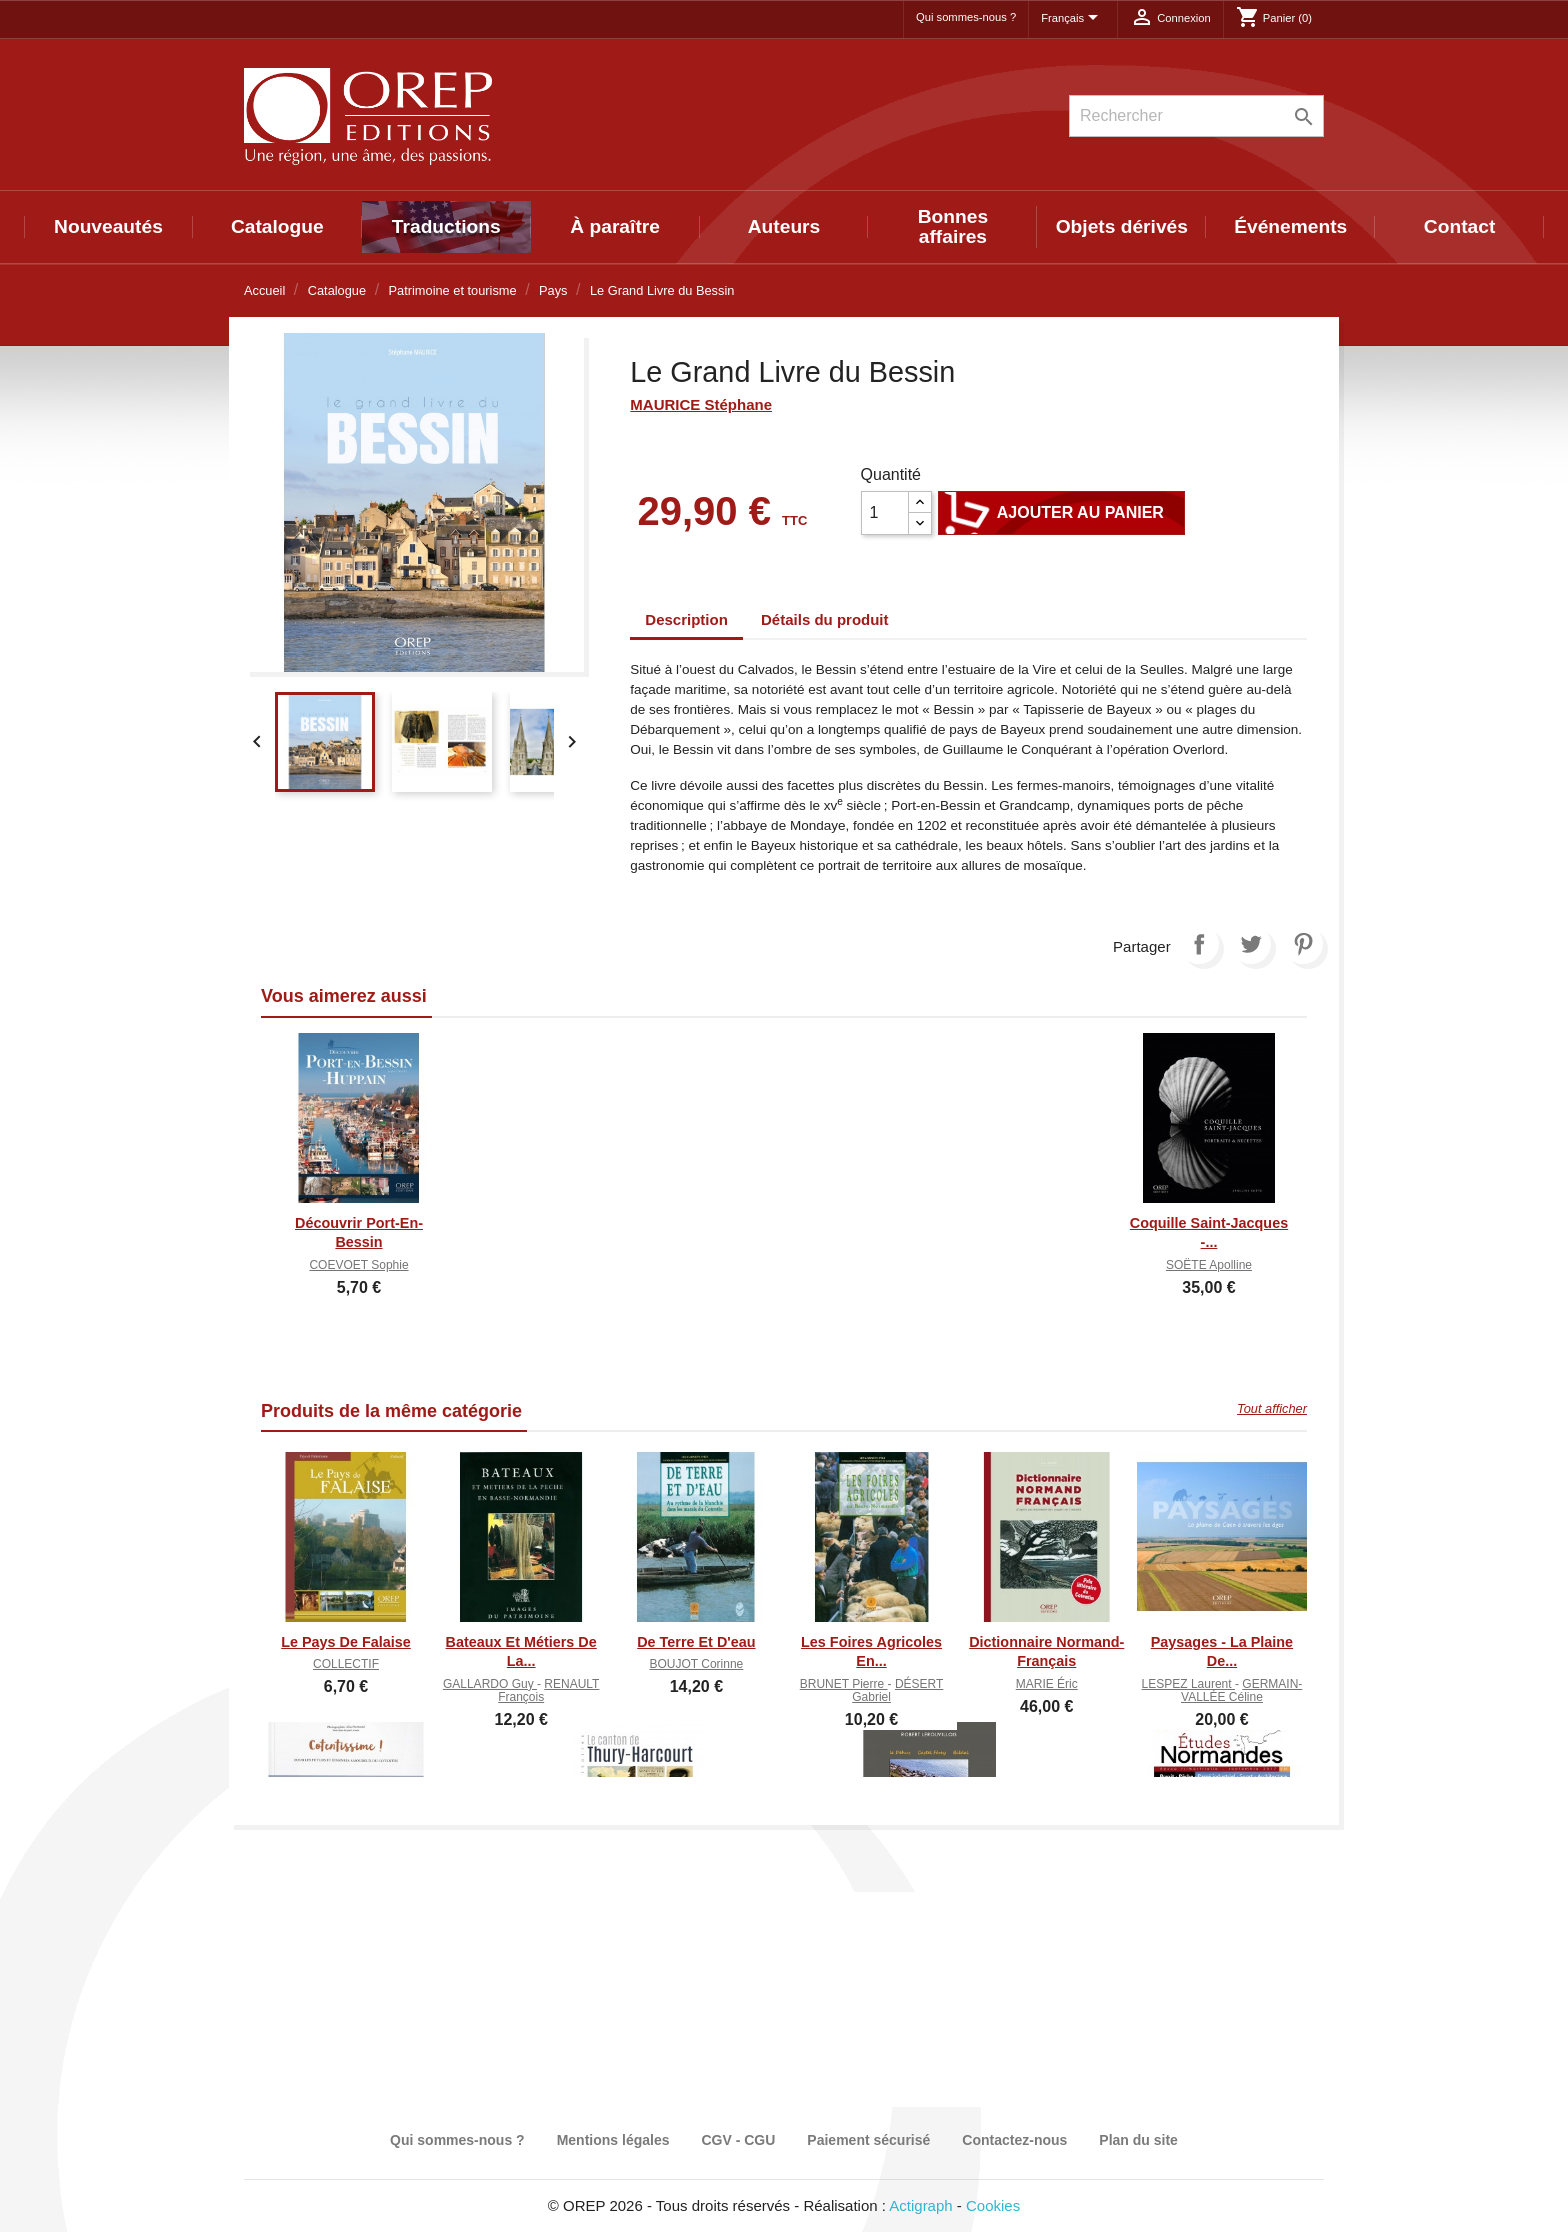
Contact (1459, 226)
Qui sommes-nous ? (966, 17)
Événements (1290, 226)
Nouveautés (108, 226)
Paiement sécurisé (868, 2140)
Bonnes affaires (953, 226)
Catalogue (277, 226)
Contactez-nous (1014, 2140)
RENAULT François (548, 1690)
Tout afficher (1272, 1408)
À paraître (615, 226)
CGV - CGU (738, 2140)
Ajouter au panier (1061, 513)
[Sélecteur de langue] (1073, 19)
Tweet (1251, 944)
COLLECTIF (346, 1664)
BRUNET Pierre (844, 1684)
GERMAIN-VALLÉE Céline (1241, 1690)
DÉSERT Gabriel (897, 1690)
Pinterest (1303, 944)
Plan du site (1138, 2140)
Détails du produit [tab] (825, 619)
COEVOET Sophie (358, 1265)
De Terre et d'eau (696, 1642)
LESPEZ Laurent (1188, 1684)
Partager (1199, 944)
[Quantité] (885, 513)
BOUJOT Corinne (696, 1664)
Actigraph (920, 2205)
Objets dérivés (1122, 226)
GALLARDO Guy (490, 1684)
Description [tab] (686, 619)
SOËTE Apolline (1209, 1265)
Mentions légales (613, 2140)
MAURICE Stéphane (701, 404)
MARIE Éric (1047, 1684)
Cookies (993, 2205)
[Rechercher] (1196, 116)
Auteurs (784, 226)
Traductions (446, 226)
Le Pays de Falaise (346, 1642)
